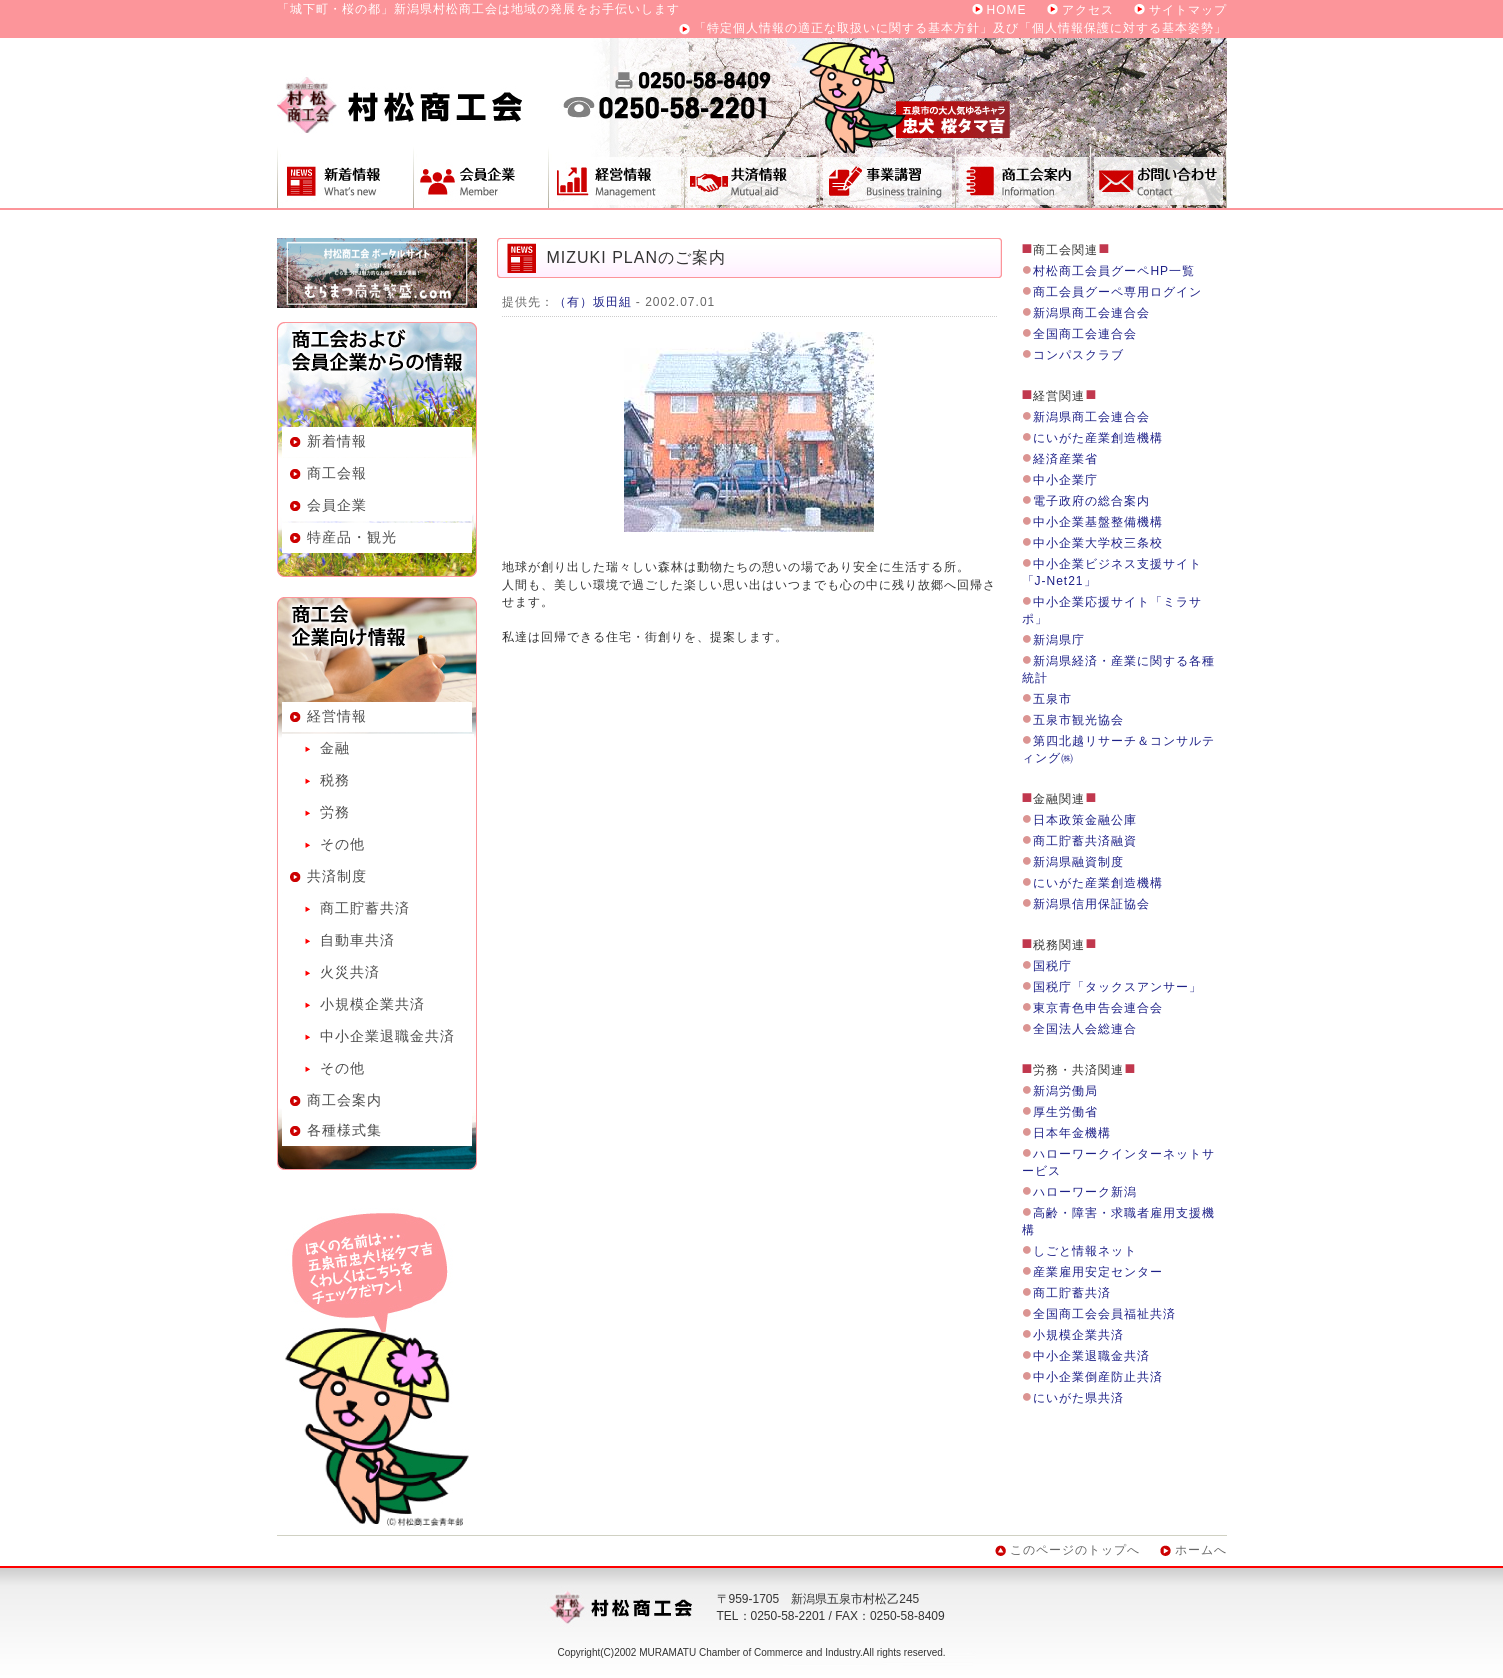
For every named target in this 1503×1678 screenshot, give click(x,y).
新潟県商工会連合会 (1091, 313)
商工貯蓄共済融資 (1085, 841)
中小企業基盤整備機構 (1098, 522)
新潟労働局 (1065, 1091)
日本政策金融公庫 (1085, 820)
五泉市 (1052, 699)
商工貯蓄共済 (365, 908)
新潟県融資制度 (1078, 862)
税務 (335, 780)
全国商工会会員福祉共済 (1104, 1314)
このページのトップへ (1075, 1550)
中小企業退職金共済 (387, 1036)
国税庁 (1052, 966)
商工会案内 (1023, 177)
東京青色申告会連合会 (1098, 1008)
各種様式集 (344, 1130)
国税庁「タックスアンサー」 (1117, 987)
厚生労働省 (1065, 1112)
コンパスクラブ (1078, 355)
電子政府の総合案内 (1091, 501)
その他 (342, 844)
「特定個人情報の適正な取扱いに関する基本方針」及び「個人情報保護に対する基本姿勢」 (960, 28)
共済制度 (751, 177)
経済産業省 (1065, 459)
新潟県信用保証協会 (1091, 904)
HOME (1007, 10)
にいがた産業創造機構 (1098, 438)
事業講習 (887, 177)
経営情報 (616, 177)
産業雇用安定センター (1098, 1272)
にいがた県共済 (1078, 1398)
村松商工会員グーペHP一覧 (1114, 271)
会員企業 (480, 177)
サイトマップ (1188, 10)
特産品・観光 (352, 537)
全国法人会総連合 (1085, 1029)
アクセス (1088, 10)
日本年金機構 (1072, 1133)
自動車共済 (357, 940)
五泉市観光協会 (1078, 720)
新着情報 (345, 177)
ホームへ (1201, 1550)
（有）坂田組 (593, 302)
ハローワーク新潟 (1085, 1192)
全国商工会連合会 (1085, 334)
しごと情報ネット (1085, 1251)
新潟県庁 (1059, 640)
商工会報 (337, 473)
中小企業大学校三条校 (1098, 543)
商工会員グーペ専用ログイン (1117, 292)
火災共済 (350, 972)
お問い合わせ (1159, 177)
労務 (335, 812)
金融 (335, 748)
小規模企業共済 (372, 1004)
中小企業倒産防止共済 (1098, 1377)
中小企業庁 (1065, 480)
